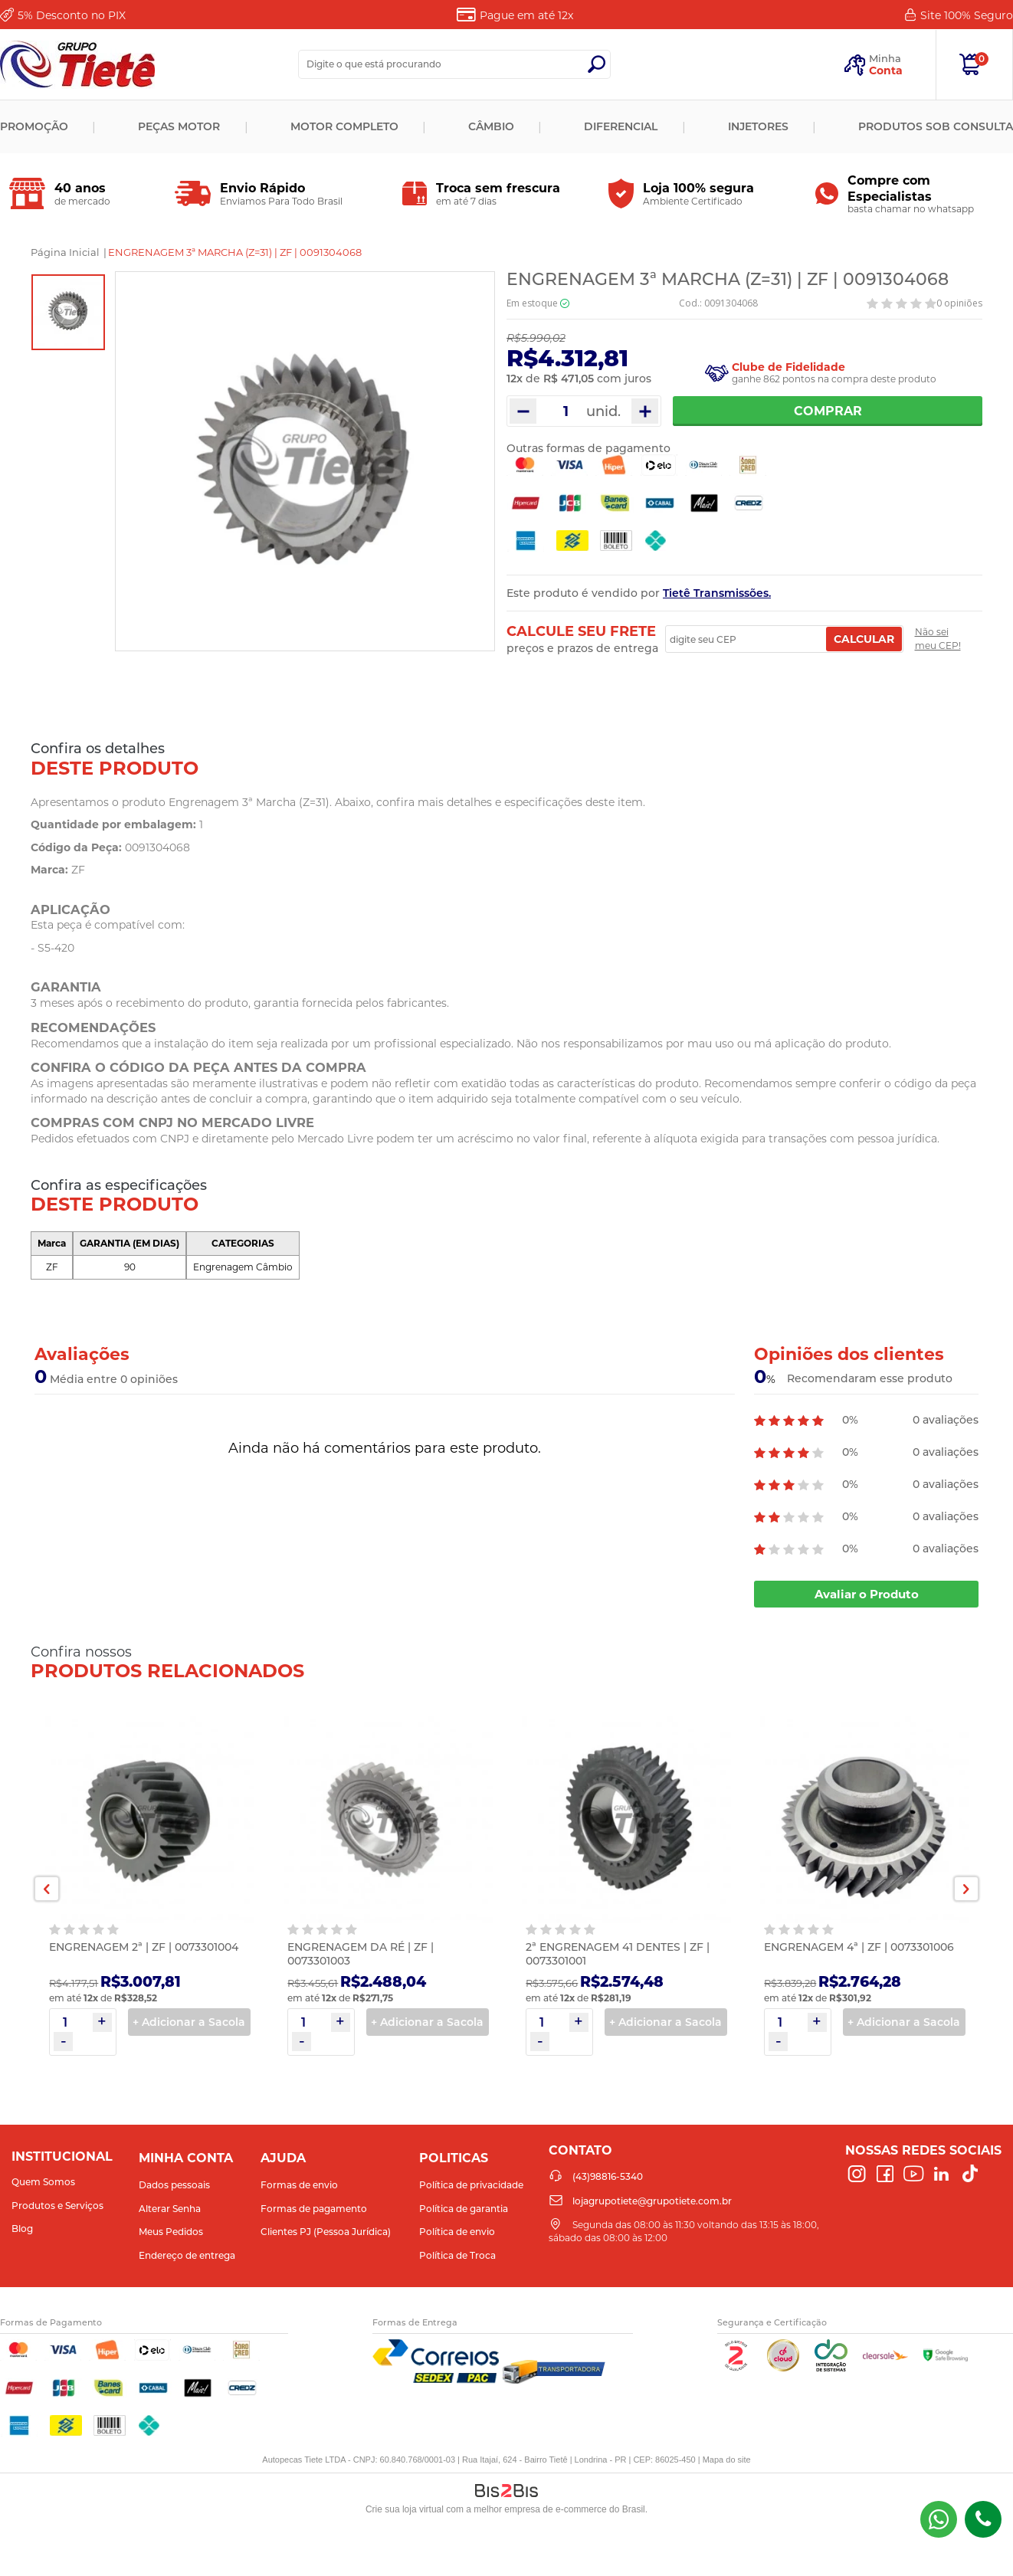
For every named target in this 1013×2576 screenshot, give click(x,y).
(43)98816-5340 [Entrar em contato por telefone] (983, 2519)
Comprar (828, 411)
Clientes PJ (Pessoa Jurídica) (326, 2231)
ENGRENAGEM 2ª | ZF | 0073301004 (143, 1947)
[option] (68, 312)
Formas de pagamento (314, 2208)
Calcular (864, 639)
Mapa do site (727, 2459)
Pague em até (526, 15)
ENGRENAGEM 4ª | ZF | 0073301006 (859, 1947)
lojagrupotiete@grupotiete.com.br (652, 2201)
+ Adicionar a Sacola (189, 2022)
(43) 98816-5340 (938, 2519)
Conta (886, 70)
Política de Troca (457, 2255)
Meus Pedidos (171, 2231)
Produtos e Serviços (57, 2205)
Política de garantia (463, 2208)
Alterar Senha (170, 2208)
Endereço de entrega (187, 2255)
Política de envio (457, 2231)
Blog (22, 2228)
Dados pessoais (174, 2185)
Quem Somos (43, 2182)
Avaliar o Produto (867, 1594)
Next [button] (966, 1888)
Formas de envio (299, 2185)
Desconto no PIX (72, 15)
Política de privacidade (471, 2185)
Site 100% (966, 15)
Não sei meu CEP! (938, 638)
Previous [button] (46, 1888)
